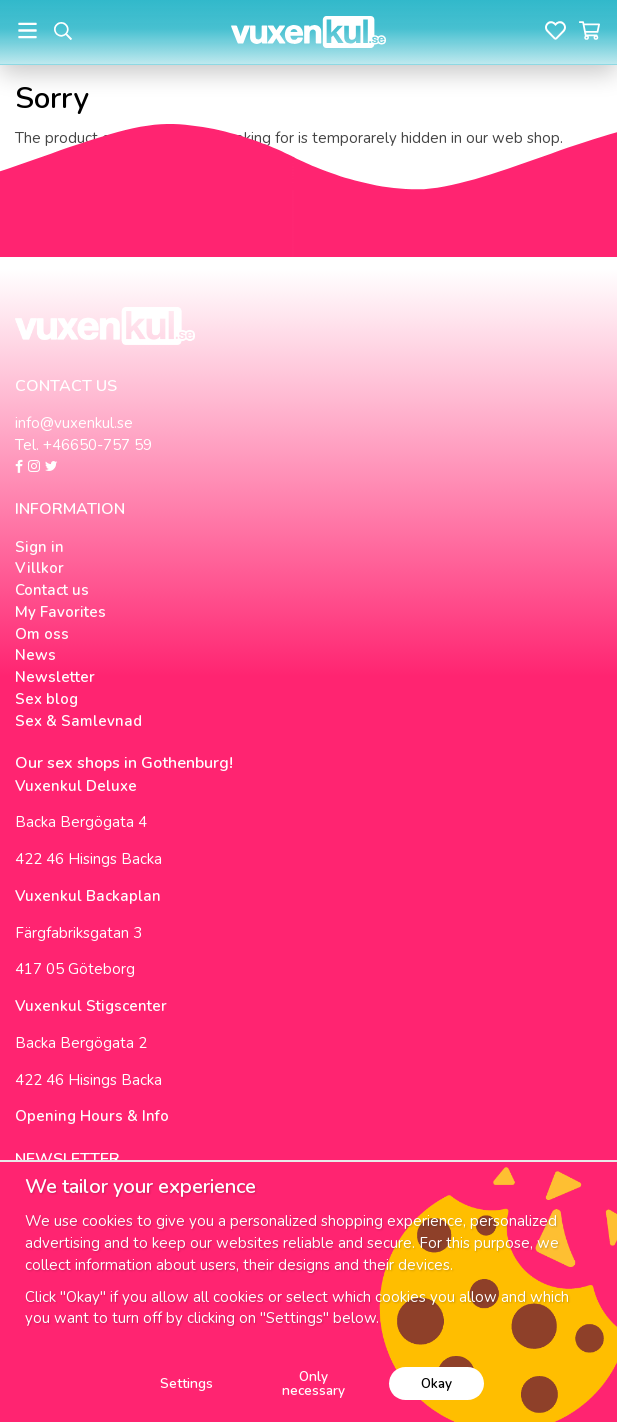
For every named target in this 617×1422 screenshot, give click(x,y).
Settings (186, 1383)
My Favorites (60, 612)
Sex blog (46, 699)
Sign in (39, 547)
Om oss (42, 634)
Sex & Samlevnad (78, 721)
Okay (436, 1383)
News (35, 655)
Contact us (52, 590)
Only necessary (313, 1383)
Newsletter (55, 677)
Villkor (39, 568)
